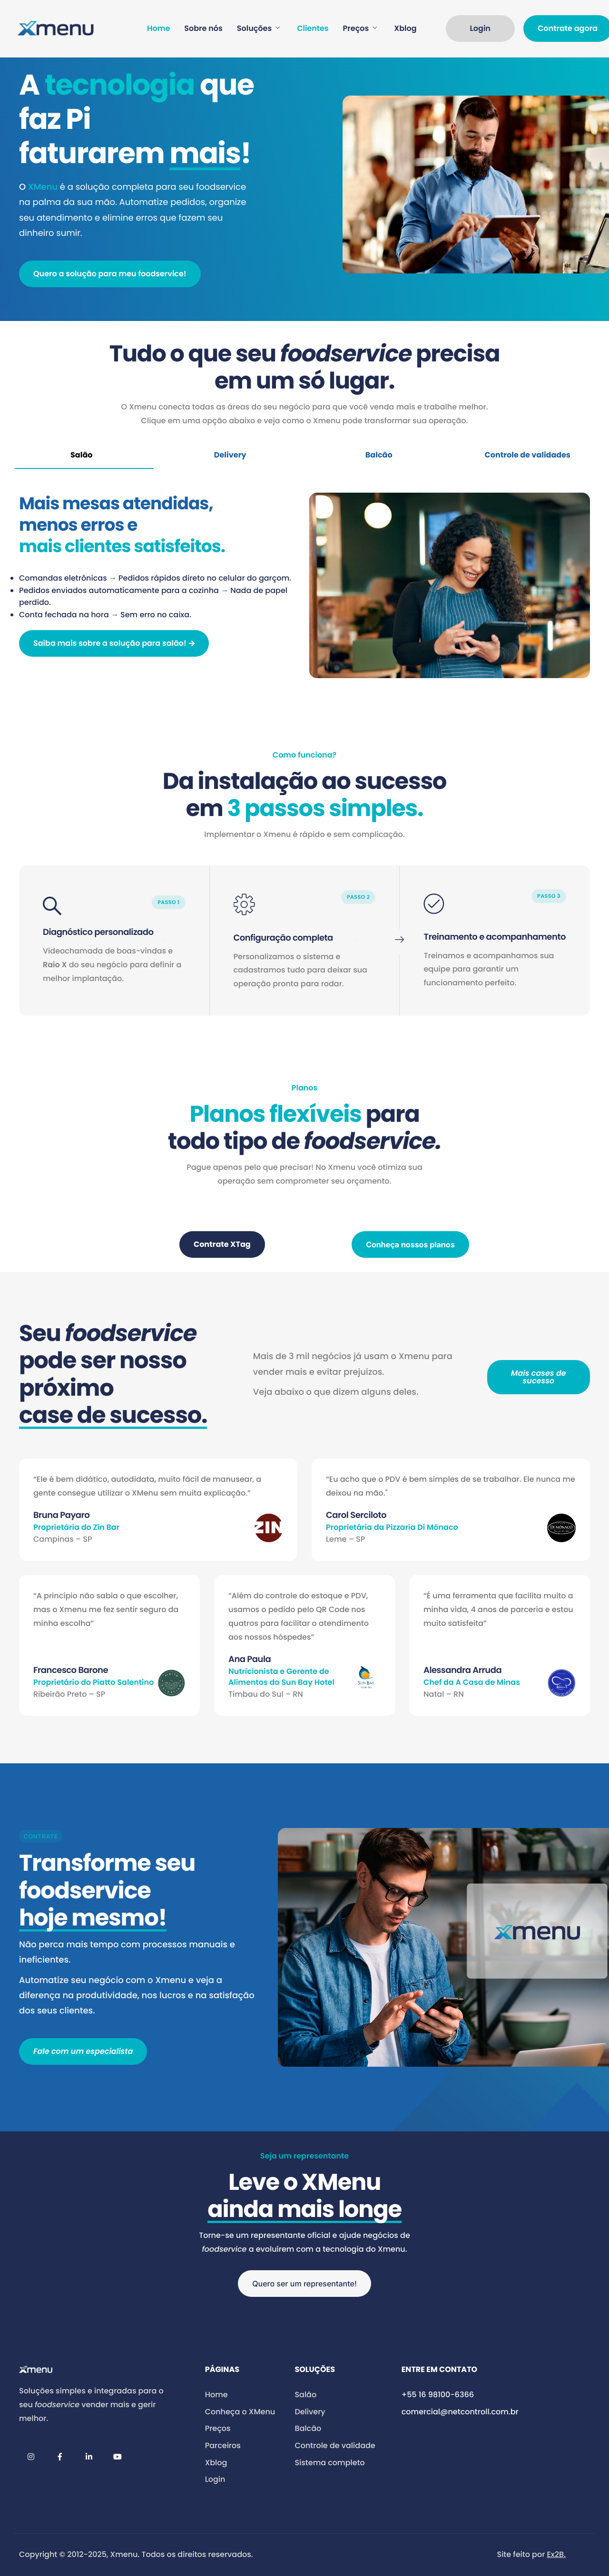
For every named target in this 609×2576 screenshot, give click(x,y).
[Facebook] (60, 2457)
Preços (360, 28)
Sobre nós (203, 28)
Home (158, 28)
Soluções (258, 28)
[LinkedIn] (89, 2457)
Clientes (312, 28)
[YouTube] (117, 2457)
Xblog (405, 28)
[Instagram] (31, 2457)
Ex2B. (556, 2554)
